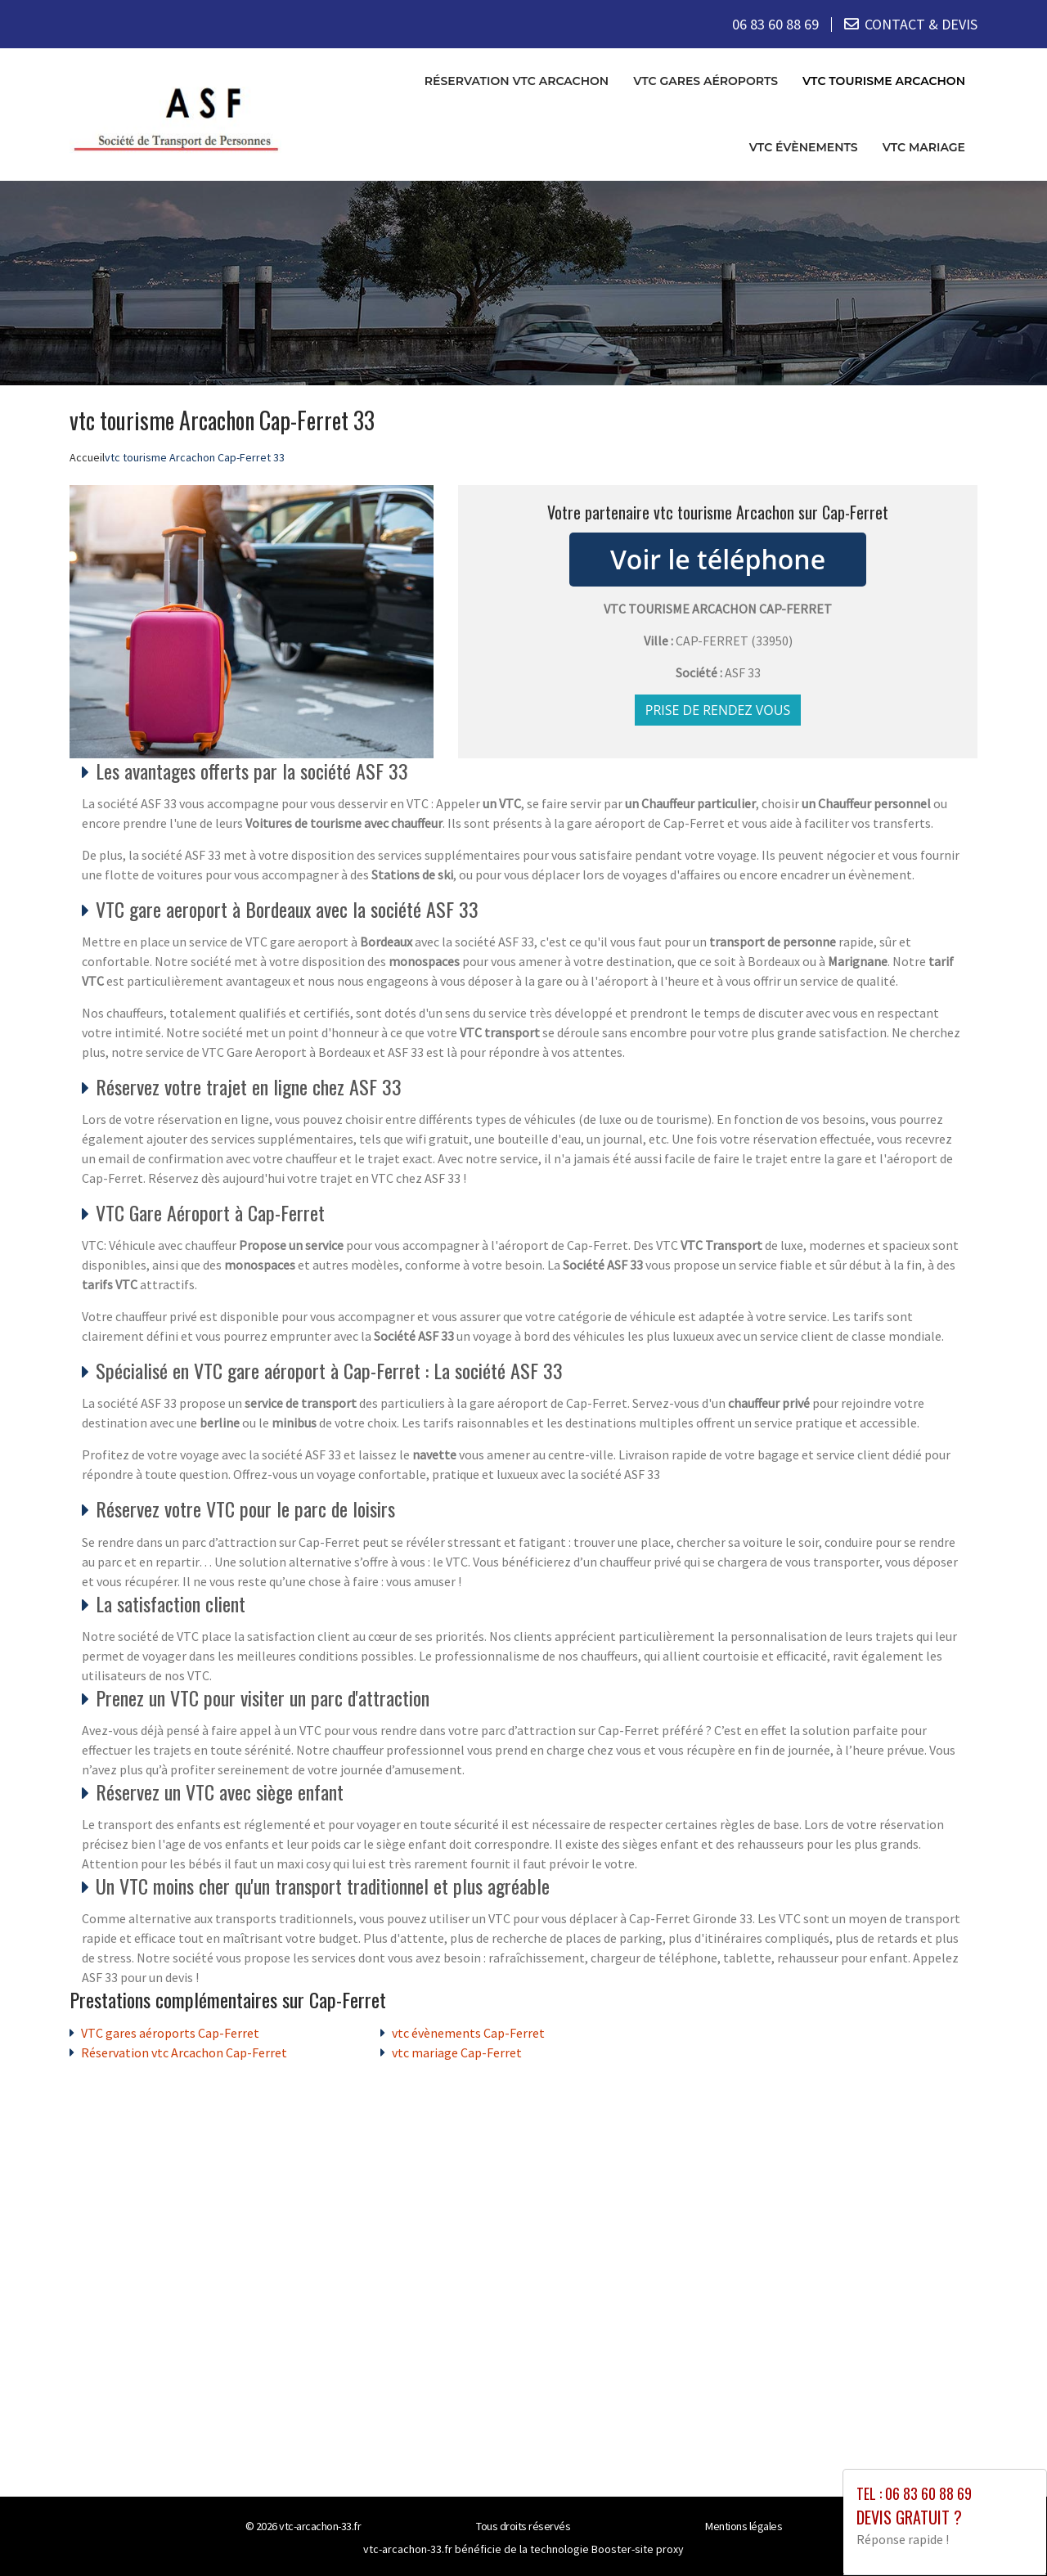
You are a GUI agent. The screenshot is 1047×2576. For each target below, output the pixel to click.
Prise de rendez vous (718, 709)
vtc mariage (924, 147)
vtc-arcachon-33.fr (320, 2525)
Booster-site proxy (637, 2548)
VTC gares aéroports (705, 81)
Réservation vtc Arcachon (517, 81)
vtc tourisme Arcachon (883, 81)
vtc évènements (803, 147)
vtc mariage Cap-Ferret (457, 2051)
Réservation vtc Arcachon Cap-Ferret (184, 2051)
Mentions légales (743, 2525)
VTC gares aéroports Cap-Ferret (170, 2032)
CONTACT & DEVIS (921, 24)
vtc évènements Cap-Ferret (468, 2032)
